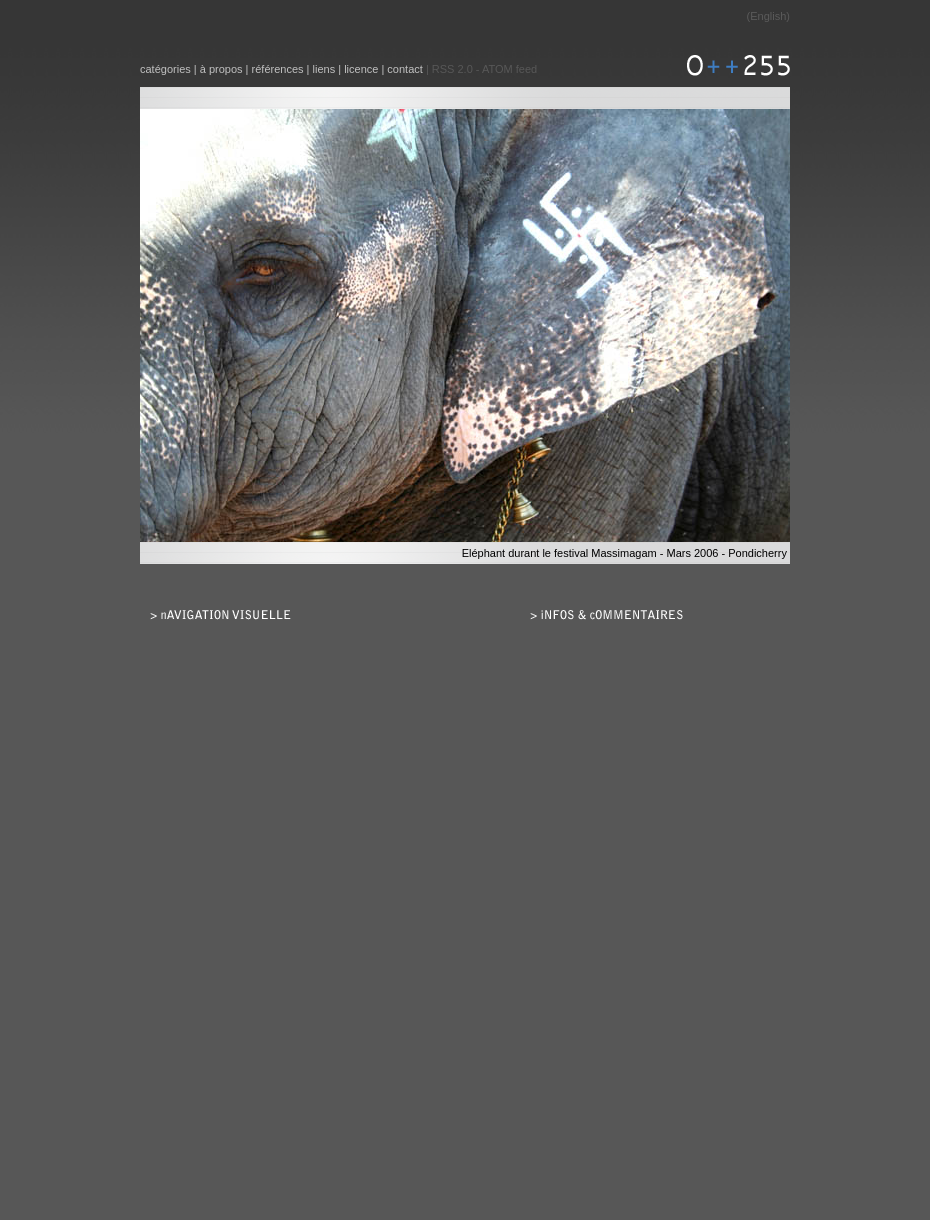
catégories (165, 69)
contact (404, 69)
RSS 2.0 (452, 69)
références (278, 69)
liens (324, 69)
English (768, 16)
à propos (221, 69)
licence (361, 69)
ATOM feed (509, 69)
